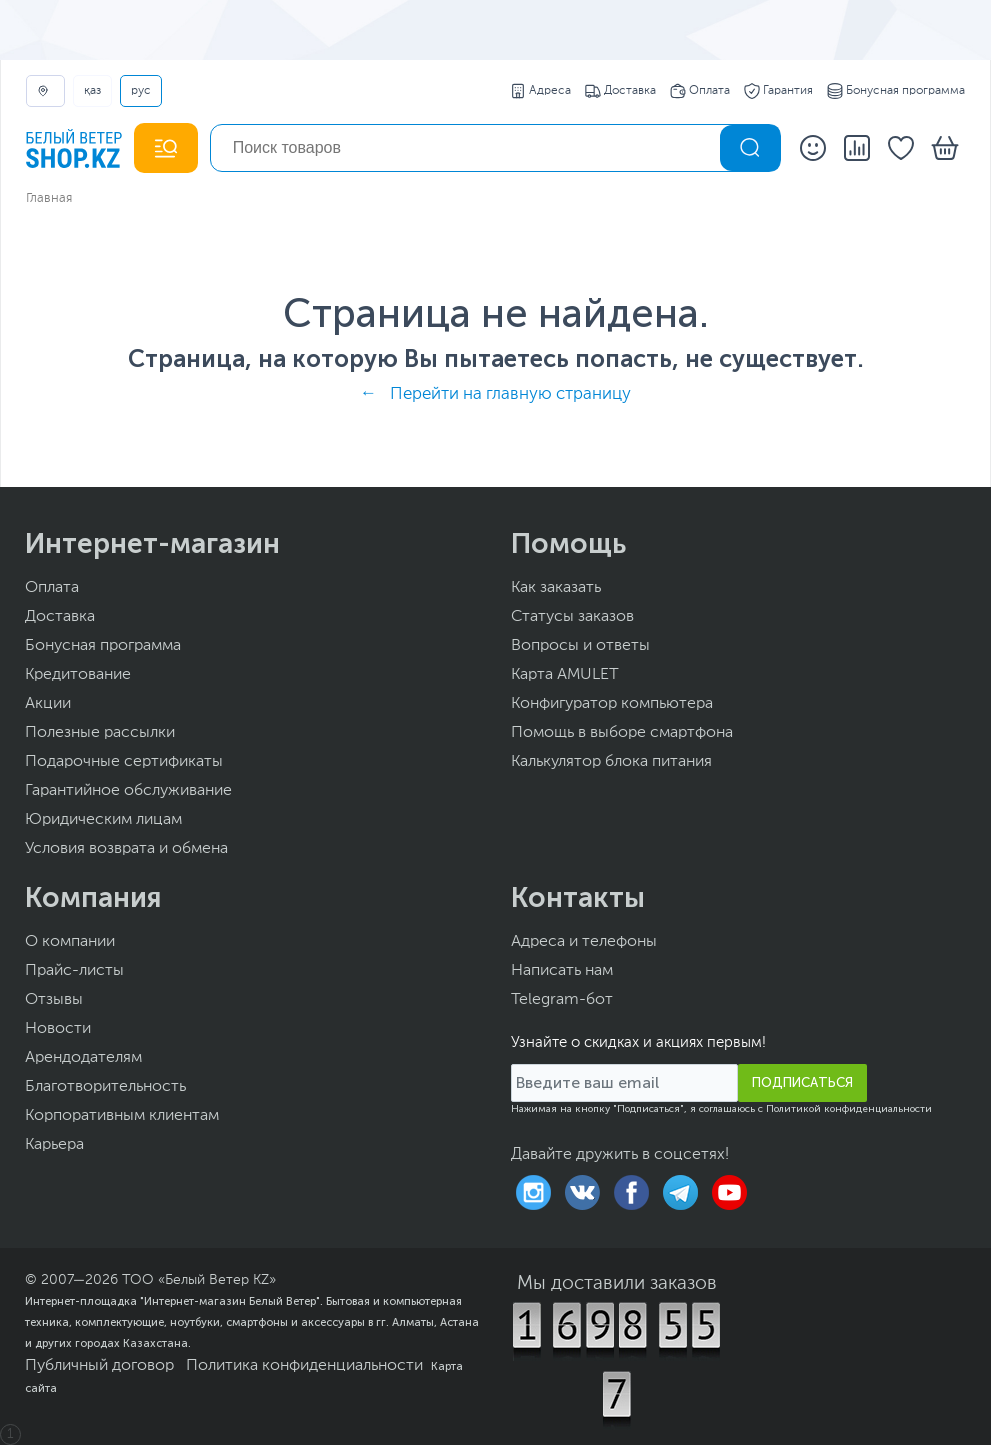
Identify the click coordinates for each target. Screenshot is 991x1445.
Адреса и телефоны (584, 942)
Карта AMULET (565, 675)
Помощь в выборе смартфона (622, 733)
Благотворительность (105, 1087)
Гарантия (778, 91)
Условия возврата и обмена (126, 849)
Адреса (540, 91)
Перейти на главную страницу (510, 394)
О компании (70, 942)
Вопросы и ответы (580, 646)
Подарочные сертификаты (124, 762)
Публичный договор (99, 1366)
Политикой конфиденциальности (849, 1109)
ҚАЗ (92, 91)
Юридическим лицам (103, 820)
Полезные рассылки (100, 733)
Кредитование (78, 675)
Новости (58, 1029)
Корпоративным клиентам (122, 1116)
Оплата (700, 91)
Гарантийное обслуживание (128, 791)
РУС (141, 91)
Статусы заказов (572, 617)
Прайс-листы (74, 971)
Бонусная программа (896, 91)
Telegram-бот (562, 1000)
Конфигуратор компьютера (612, 704)
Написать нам (562, 971)
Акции (48, 704)
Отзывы (54, 1000)
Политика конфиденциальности (304, 1366)
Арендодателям (83, 1058)
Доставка (620, 91)
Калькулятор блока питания (611, 762)
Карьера (54, 1145)
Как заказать (556, 588)
